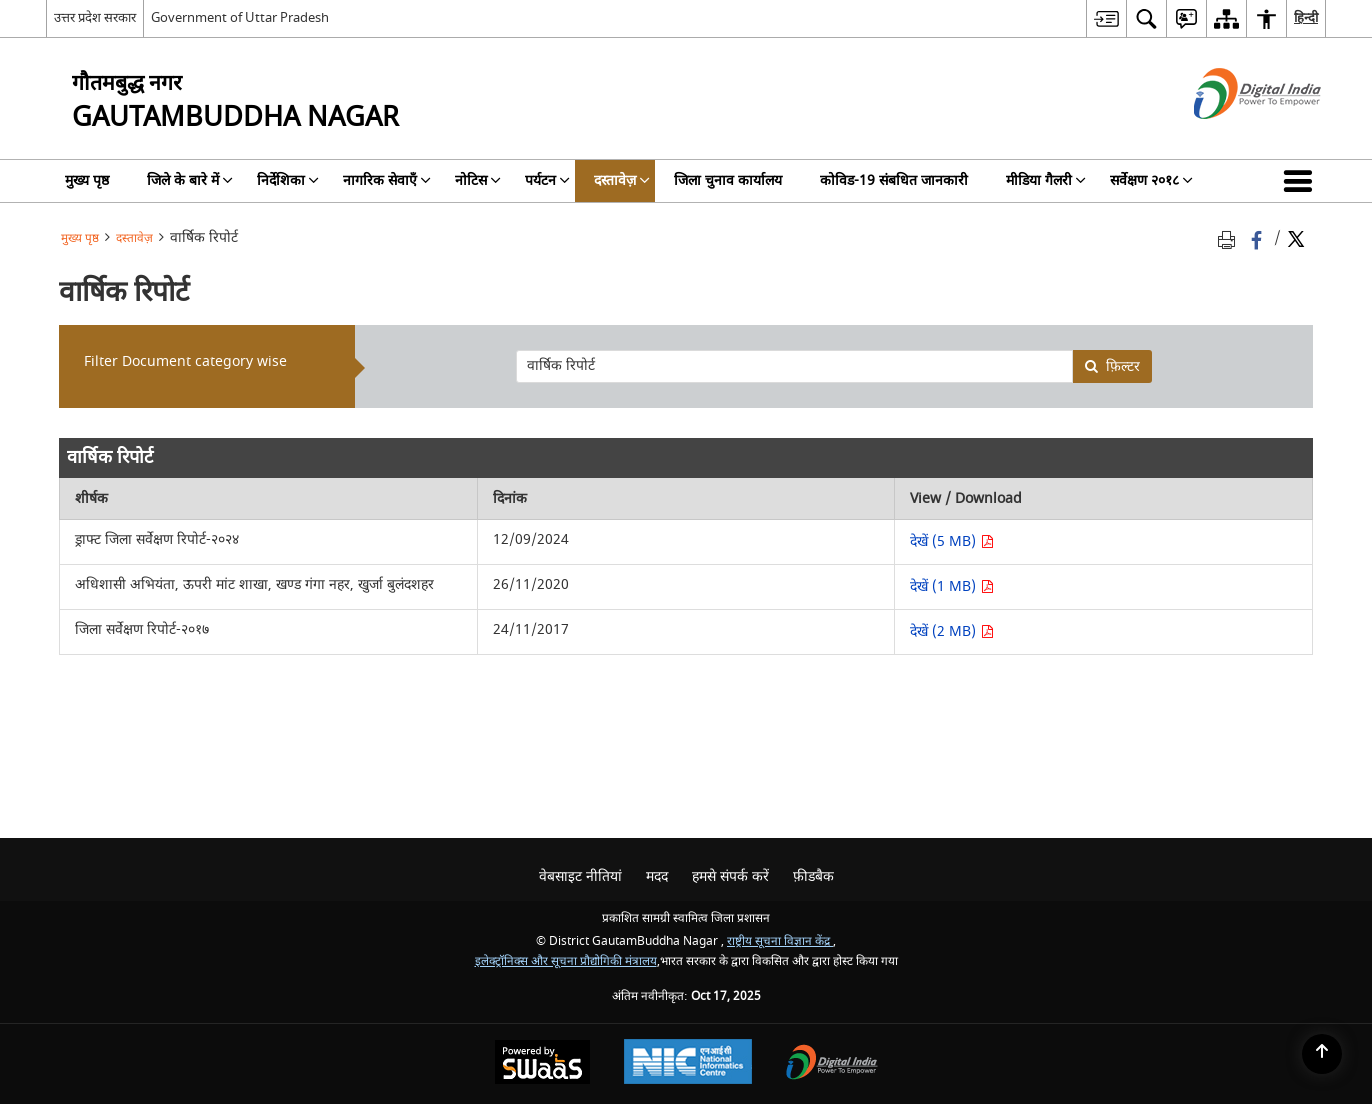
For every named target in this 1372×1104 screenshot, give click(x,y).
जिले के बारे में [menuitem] (190, 180)
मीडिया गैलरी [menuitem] (1046, 180)
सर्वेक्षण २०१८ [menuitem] (1151, 180)
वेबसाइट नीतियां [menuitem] (580, 876)
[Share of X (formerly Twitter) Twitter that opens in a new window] (1296, 238)
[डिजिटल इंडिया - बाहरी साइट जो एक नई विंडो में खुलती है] (1232, 136)
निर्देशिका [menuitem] (288, 180)
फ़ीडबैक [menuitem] (813, 876)
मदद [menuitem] (657, 876)
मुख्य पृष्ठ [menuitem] (87, 180)
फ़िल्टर (1112, 366)
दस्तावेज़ (134, 238)
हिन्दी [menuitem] (1306, 17)
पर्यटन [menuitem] (547, 180)
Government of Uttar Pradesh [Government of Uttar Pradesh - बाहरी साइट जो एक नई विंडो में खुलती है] (240, 17)
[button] (1302, 181)
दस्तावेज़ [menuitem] (622, 180)
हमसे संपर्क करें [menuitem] (730, 876)
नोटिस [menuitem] (478, 180)
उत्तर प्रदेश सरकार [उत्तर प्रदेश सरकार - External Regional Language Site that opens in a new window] (95, 17)
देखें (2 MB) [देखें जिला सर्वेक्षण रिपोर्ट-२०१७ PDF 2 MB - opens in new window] (952, 631)
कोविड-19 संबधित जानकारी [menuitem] (894, 180)
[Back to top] (1322, 1054)
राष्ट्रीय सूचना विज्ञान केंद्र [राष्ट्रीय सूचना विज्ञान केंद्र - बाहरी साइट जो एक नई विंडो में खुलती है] (780, 941)
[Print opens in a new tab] (1230, 238)
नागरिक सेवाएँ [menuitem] (387, 180)
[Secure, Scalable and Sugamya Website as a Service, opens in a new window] (542, 1064)
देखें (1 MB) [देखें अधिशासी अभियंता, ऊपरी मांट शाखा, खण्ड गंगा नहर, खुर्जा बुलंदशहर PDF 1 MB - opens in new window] (952, 586)
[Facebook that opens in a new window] (1258, 238)
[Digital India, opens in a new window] (832, 1064)
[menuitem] (1106, 18)
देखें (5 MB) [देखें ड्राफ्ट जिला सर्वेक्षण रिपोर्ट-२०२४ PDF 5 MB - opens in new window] (952, 541)
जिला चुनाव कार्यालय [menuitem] (728, 180)
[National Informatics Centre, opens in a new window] (688, 1064)
